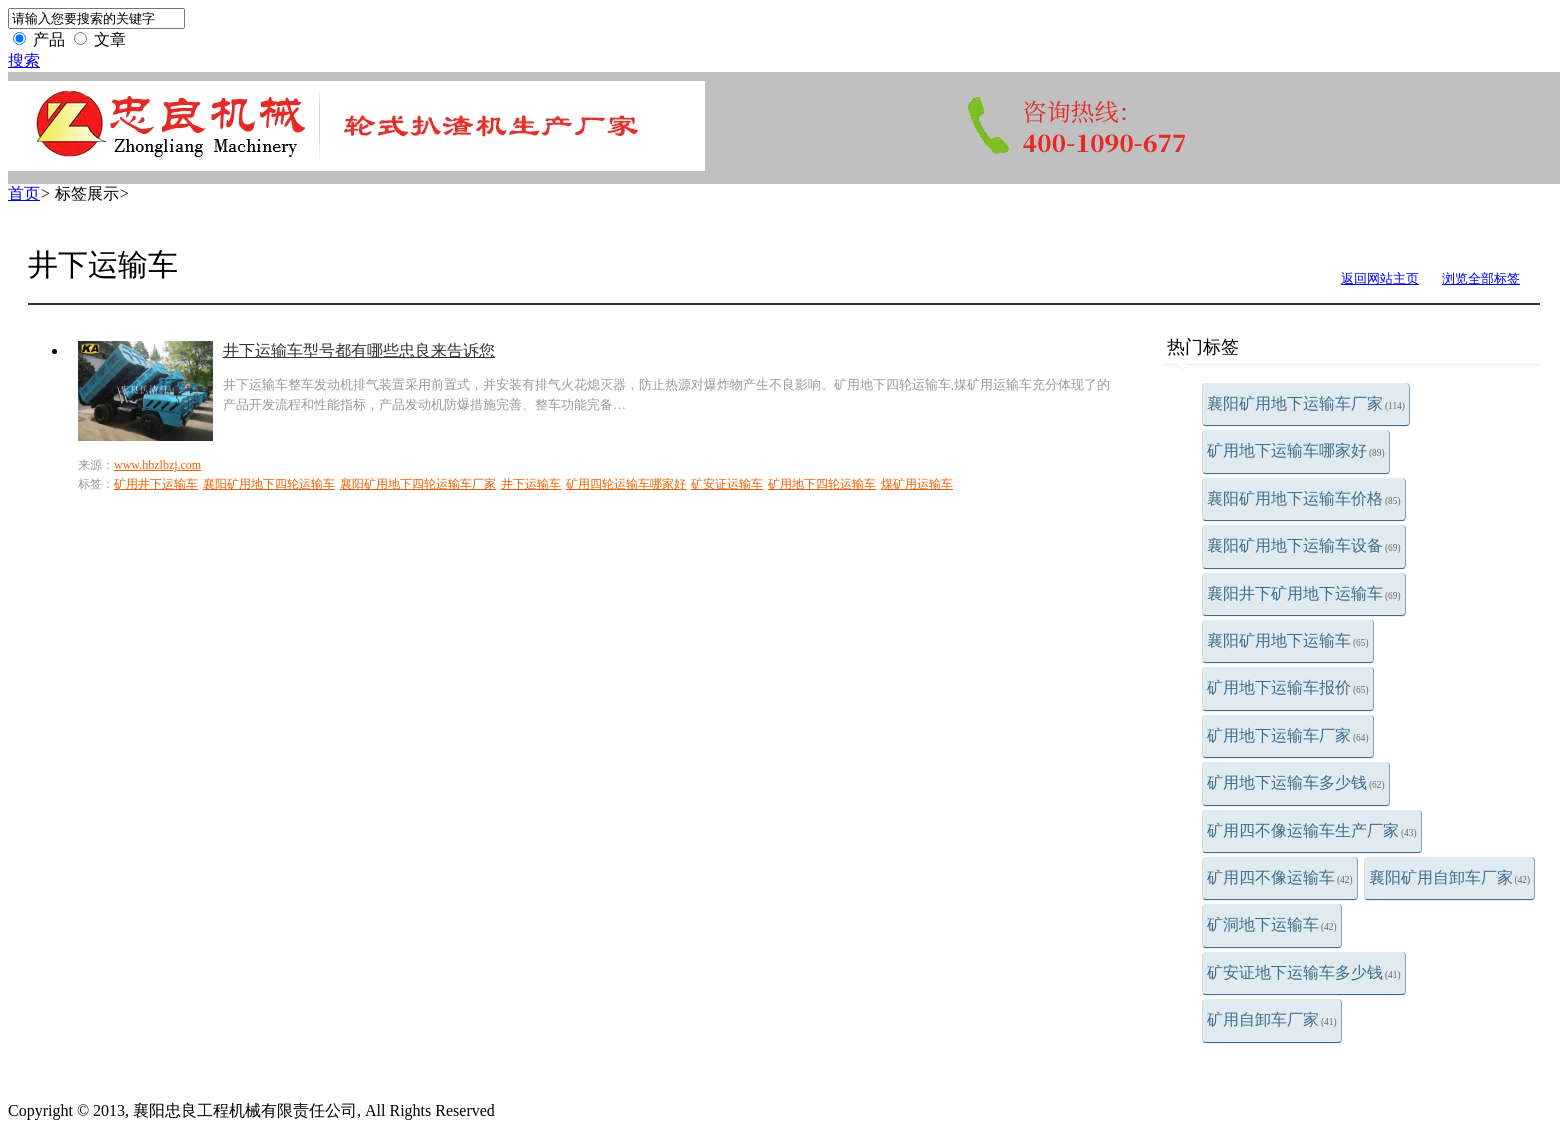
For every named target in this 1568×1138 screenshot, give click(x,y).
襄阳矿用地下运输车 (1288, 640)
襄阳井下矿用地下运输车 (1304, 593)
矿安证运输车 (727, 484)
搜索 (24, 60)
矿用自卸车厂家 (1272, 1019)
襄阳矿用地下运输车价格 (1304, 498)
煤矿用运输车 (917, 484)
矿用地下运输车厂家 (1288, 735)
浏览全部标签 (1481, 278)
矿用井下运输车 (156, 484)
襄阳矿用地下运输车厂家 (1306, 403)
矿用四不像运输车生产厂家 (1312, 830)
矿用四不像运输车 (1280, 877)
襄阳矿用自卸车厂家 (1450, 877)
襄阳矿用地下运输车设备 (1304, 545)
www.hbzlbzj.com (157, 465)
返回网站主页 (1380, 278)
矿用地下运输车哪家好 (1296, 450)
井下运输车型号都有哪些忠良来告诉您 (359, 350)
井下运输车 (531, 484)
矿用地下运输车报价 (1288, 687)
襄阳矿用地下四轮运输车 (269, 484)
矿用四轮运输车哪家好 (626, 484)
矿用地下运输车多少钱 (1296, 782)
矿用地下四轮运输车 (822, 484)
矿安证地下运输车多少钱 (1304, 972)
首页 (24, 193)
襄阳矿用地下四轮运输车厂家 (418, 484)
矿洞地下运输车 (1272, 924)
